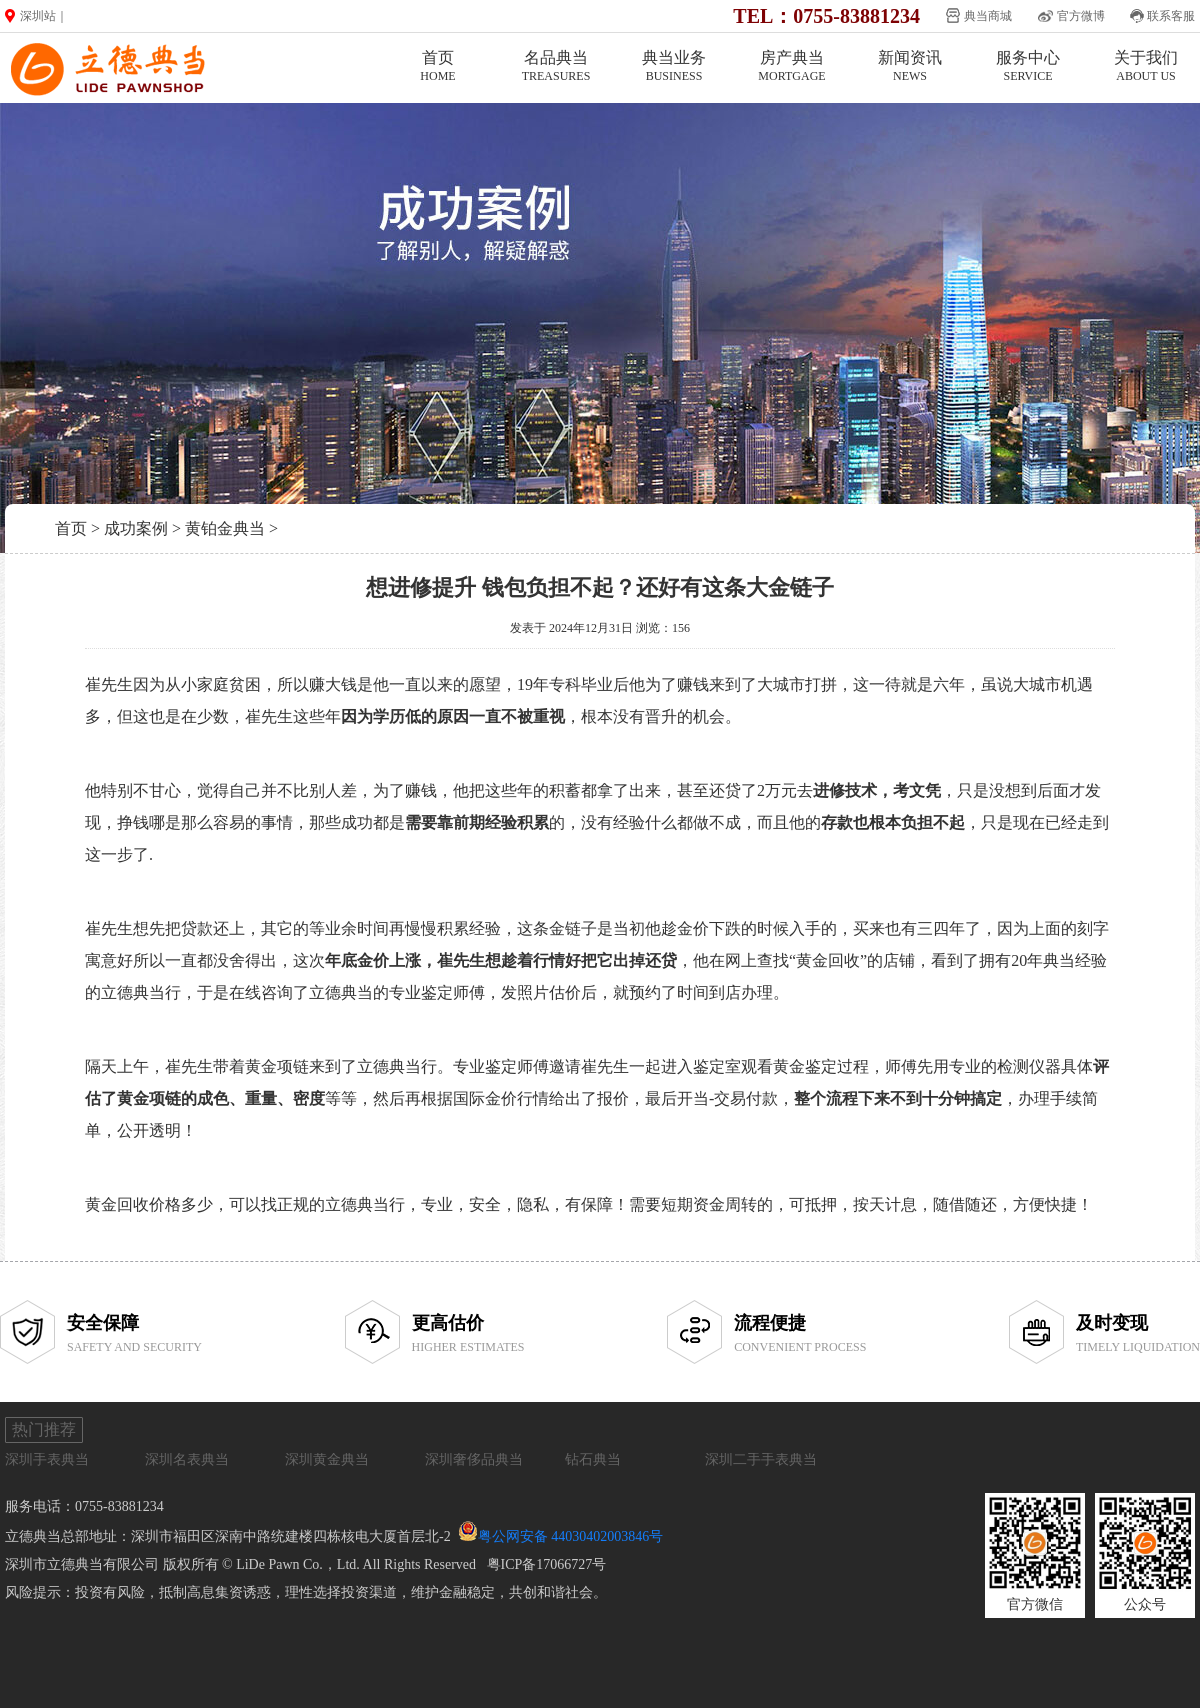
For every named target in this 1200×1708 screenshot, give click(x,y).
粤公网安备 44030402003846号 (571, 1536)
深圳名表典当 (187, 1459)
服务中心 (1028, 66)
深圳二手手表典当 (761, 1459)
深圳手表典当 (47, 1459)
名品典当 (556, 66)
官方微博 (1081, 16)
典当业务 (674, 66)
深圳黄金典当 (327, 1459)
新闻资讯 (910, 66)
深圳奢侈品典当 (474, 1459)
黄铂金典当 (225, 528)
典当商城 (988, 16)
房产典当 (792, 66)
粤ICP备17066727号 (547, 1564)
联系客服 (1171, 16)
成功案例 (136, 528)
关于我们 (1146, 66)
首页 (438, 66)
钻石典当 (593, 1459)
